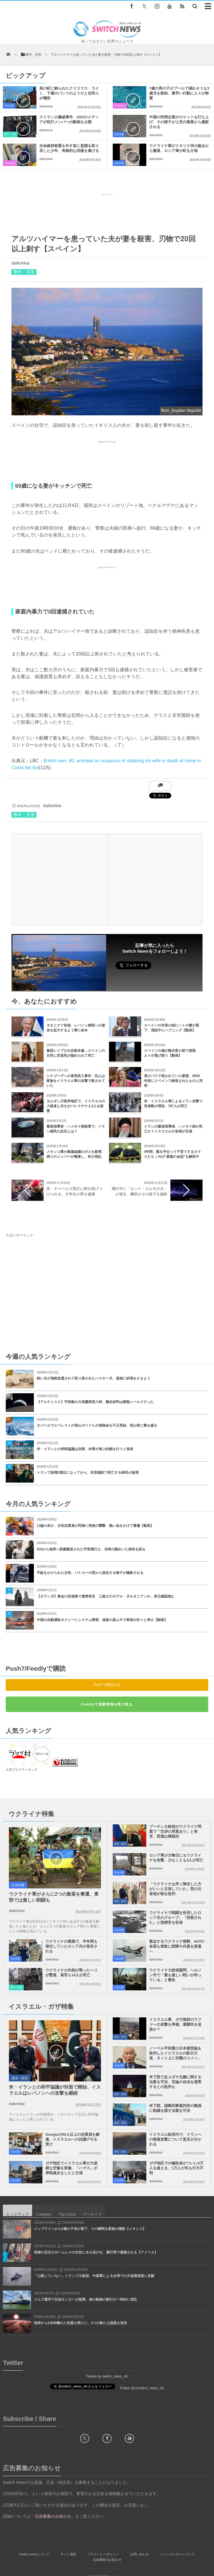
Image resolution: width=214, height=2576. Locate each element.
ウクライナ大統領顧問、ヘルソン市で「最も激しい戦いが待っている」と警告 (175, 1975)
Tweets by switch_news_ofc (107, 2376)
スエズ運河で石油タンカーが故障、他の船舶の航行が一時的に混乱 (85, 2299)
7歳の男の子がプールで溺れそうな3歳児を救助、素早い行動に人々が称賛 (179, 93)
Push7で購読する (107, 1685)
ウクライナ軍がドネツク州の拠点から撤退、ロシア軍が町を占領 (179, 148)
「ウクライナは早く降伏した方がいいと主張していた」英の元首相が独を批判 (175, 1889)
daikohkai (45, 106)
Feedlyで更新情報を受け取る (107, 1704)
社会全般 (9, 105)
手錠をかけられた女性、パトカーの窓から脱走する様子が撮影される (90, 1573)
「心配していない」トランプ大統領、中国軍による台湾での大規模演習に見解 (94, 2276)
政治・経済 (120, 1843)
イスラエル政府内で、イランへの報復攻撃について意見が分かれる (175, 2139)
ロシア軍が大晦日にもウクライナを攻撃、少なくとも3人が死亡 (176, 1857)
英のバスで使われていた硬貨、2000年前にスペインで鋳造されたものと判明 (173, 1081)
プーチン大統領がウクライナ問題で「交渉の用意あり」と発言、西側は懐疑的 (175, 1831)
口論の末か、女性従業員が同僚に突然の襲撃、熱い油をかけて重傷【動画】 (95, 1526)
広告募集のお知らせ (107, 2559)
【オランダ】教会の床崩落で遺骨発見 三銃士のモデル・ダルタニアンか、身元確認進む (105, 1596)
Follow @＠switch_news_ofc (142, 2388)
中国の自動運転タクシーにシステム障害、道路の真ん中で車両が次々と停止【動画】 (102, 1620)
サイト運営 (68, 2554)
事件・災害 (10, 134)
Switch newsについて (34, 2554)
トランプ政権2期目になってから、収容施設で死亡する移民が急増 (88, 1473)
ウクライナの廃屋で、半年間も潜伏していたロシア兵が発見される (71, 1946)
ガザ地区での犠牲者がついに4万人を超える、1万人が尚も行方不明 (176, 2168)
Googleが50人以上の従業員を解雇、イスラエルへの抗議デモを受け (72, 2139)
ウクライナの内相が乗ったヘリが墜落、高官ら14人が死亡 (71, 1972)
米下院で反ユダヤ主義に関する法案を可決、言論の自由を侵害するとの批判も (175, 2082)
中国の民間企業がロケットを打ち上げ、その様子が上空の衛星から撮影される (179, 122)
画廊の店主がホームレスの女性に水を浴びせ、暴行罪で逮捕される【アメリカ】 (96, 2252)
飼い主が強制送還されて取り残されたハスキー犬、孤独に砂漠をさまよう (93, 1378)
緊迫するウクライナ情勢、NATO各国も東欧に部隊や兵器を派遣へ (176, 1946)
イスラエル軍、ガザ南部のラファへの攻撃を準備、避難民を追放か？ (175, 2024)
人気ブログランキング (21, 1769)
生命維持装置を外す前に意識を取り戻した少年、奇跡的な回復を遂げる (69, 148)
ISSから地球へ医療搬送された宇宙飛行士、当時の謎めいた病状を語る (91, 1549)
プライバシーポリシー (103, 2554)
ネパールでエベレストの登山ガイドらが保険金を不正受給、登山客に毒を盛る (97, 1425)
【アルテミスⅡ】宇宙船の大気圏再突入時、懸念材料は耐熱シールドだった (95, 1402)
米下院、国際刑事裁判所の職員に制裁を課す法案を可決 (175, 2108)
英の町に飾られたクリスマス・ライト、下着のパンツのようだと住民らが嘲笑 (69, 93)
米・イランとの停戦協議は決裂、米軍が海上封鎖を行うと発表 (85, 1449)
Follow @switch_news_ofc (173, 968)
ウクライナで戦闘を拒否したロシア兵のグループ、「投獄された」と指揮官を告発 (175, 1918)
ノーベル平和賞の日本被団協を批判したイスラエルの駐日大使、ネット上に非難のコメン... (175, 2053)
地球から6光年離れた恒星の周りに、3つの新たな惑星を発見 (80, 2323)
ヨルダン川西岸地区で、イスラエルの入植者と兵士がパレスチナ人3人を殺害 (75, 1106)
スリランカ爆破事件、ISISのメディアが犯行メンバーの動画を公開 (69, 119)
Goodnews (119, 105)
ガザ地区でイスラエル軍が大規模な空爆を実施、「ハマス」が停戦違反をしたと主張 (71, 2168)
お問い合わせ (139, 2554)
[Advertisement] (107, 212)
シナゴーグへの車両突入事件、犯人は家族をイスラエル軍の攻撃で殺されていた (75, 1081)
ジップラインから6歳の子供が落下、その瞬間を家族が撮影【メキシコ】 (90, 2229)
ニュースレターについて (177, 2554)
